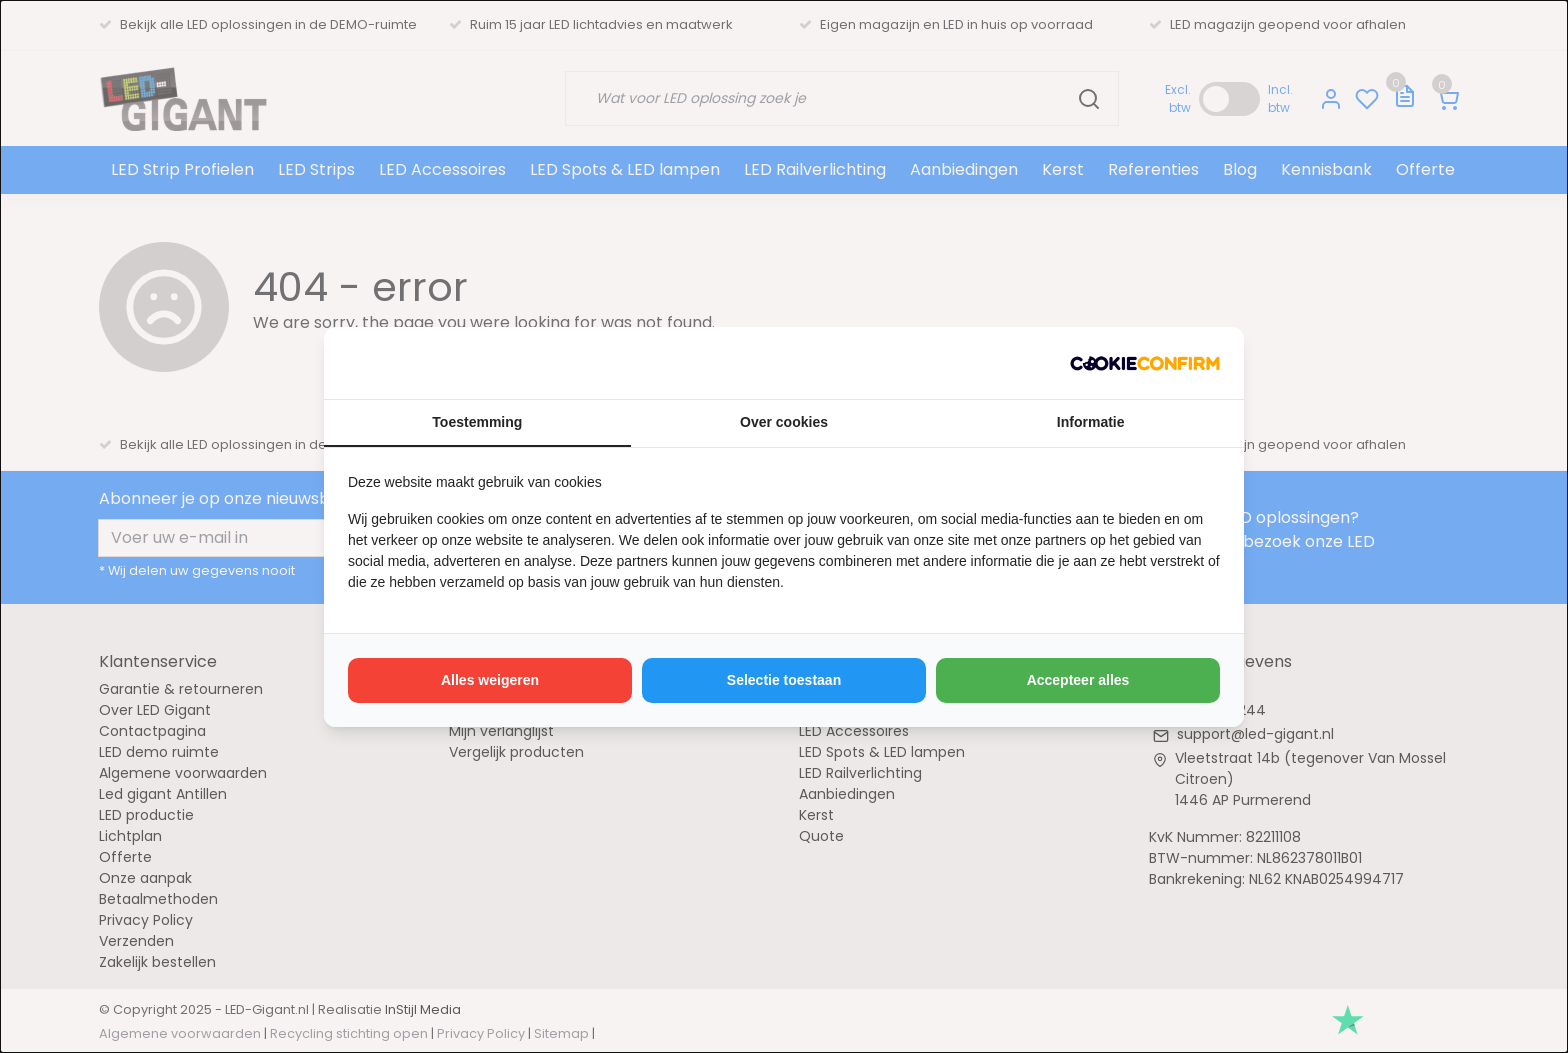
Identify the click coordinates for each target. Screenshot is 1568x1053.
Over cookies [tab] (784, 422)
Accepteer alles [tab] (1078, 680)
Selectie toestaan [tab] (784, 680)
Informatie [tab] (1091, 422)
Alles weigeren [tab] (490, 680)
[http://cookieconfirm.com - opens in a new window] (1145, 363)
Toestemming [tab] (477, 422)
